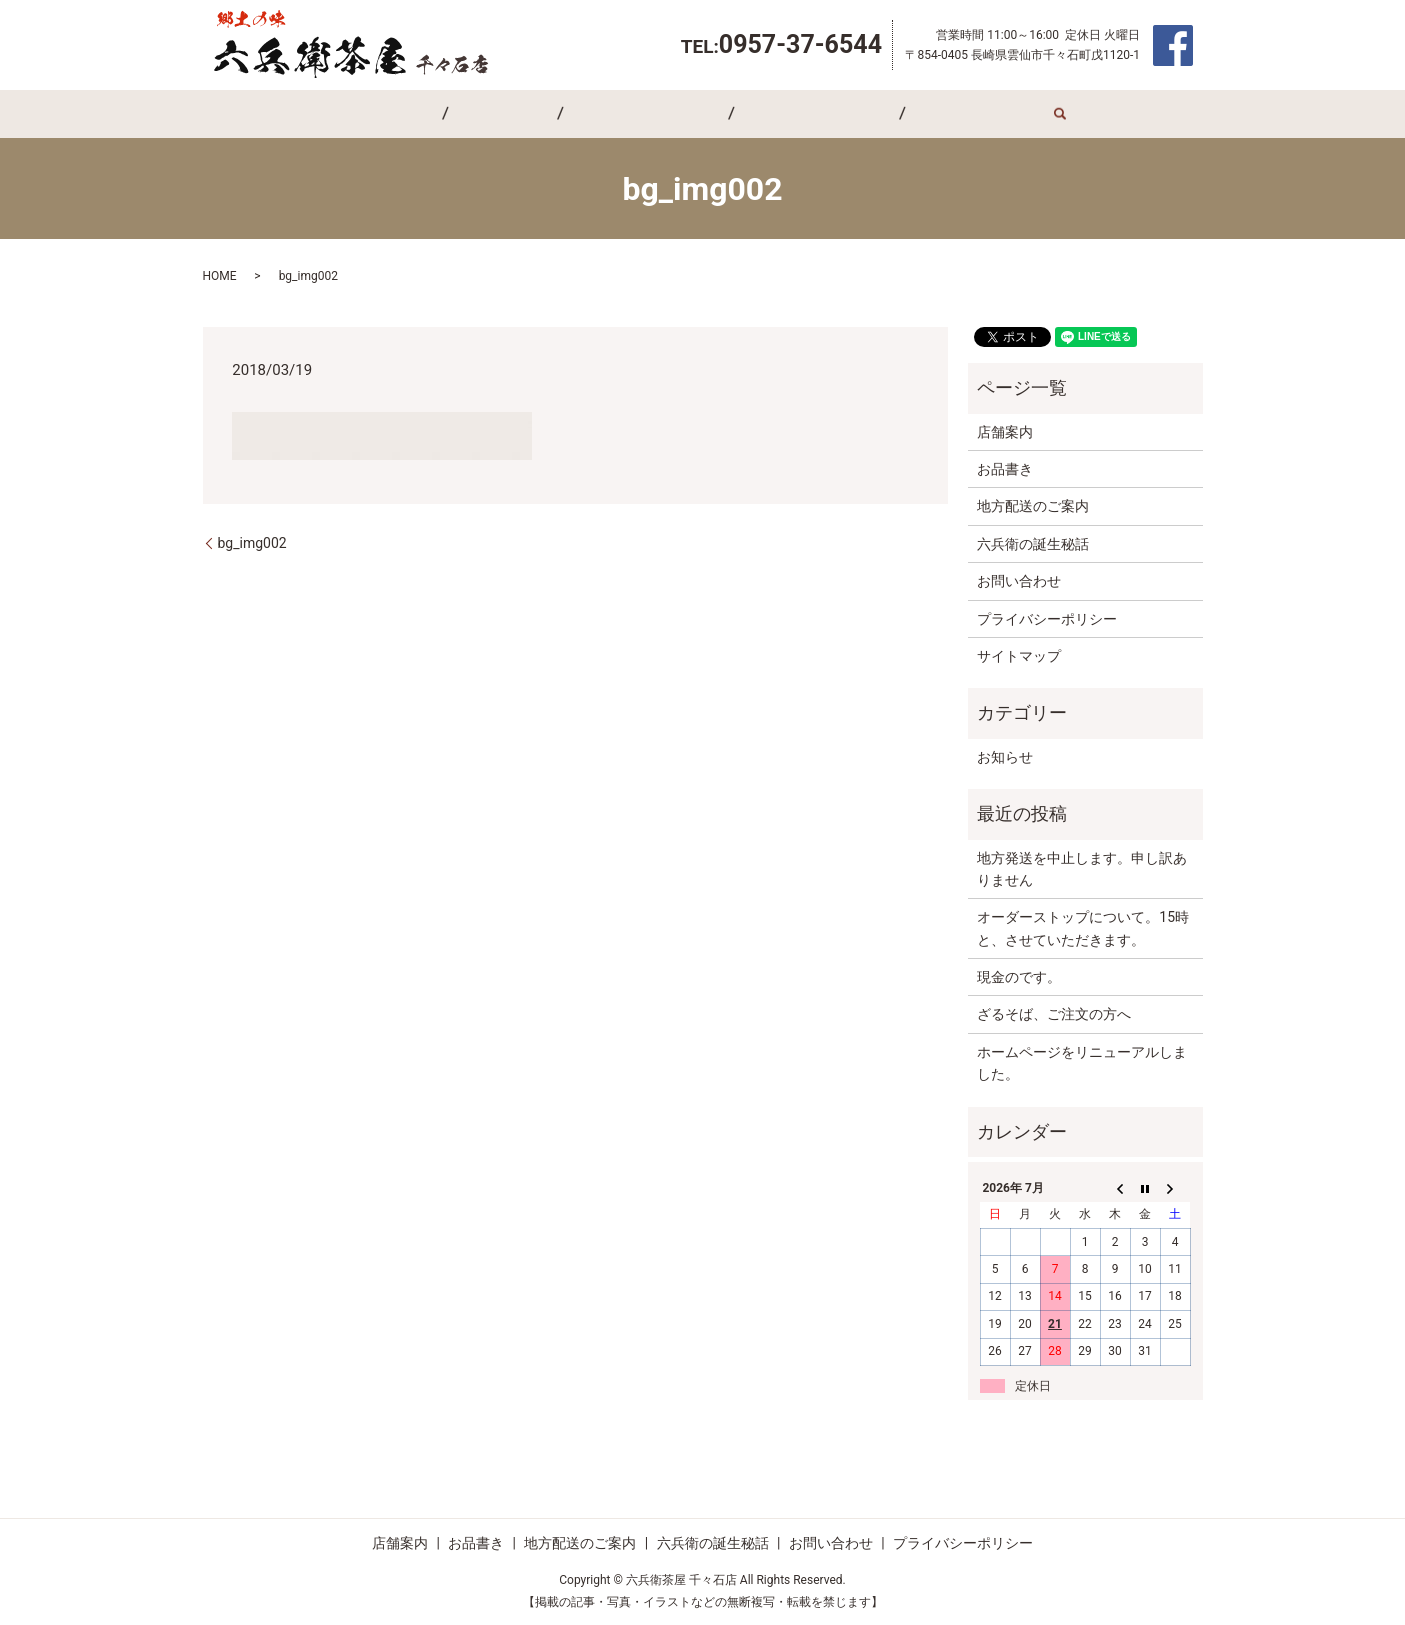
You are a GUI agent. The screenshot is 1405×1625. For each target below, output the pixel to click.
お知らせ (1005, 757)
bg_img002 (252, 543)
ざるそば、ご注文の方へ (1054, 1014)
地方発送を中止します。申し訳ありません (1082, 869)
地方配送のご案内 (646, 114)
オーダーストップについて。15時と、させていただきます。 (1083, 928)
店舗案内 (444, 114)
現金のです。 (1019, 977)
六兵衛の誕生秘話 (788, 114)
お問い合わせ (917, 114)
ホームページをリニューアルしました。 (1082, 1063)
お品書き (531, 114)
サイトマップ (1019, 656)
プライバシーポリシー (1047, 619)
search (989, 114)
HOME (220, 276)
